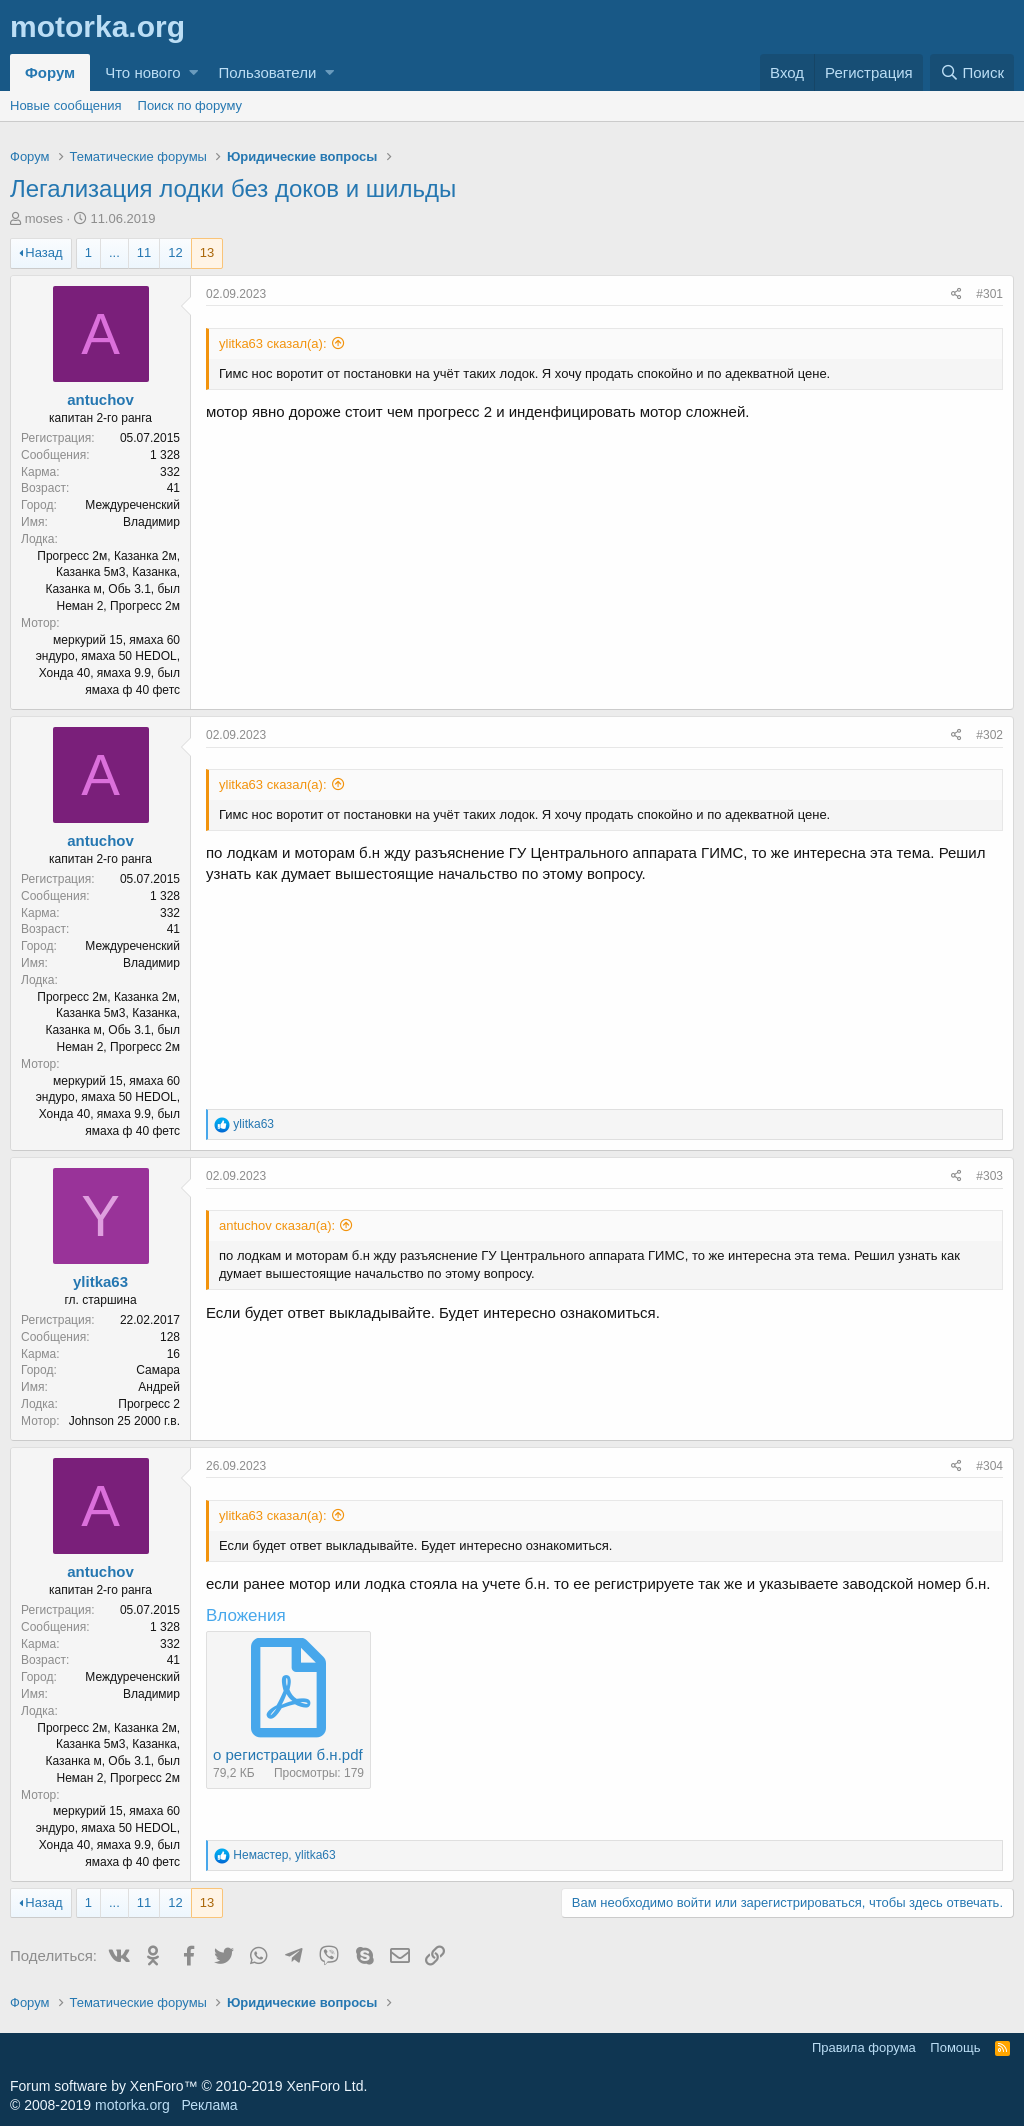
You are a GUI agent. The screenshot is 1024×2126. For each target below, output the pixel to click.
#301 (989, 294)
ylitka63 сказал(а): (273, 343)
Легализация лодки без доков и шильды (233, 188)
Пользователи (267, 72)
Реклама (209, 2105)
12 (175, 252)
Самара (158, 1370)
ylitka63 (100, 1281)
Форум (50, 72)
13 (207, 252)
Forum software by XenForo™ (188, 2086)
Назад (43, 252)
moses (44, 218)
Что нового (142, 72)
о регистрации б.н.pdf (288, 1754)
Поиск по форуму (190, 105)
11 (144, 252)
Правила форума (864, 2047)
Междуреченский (132, 505)
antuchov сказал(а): (277, 1225)
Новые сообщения (66, 105)
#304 (989, 1466)
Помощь (955, 2047)
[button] (193, 72)
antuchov (100, 399)
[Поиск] (972, 72)
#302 (989, 735)
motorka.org (132, 2105)
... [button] (114, 252)
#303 (989, 1176)
